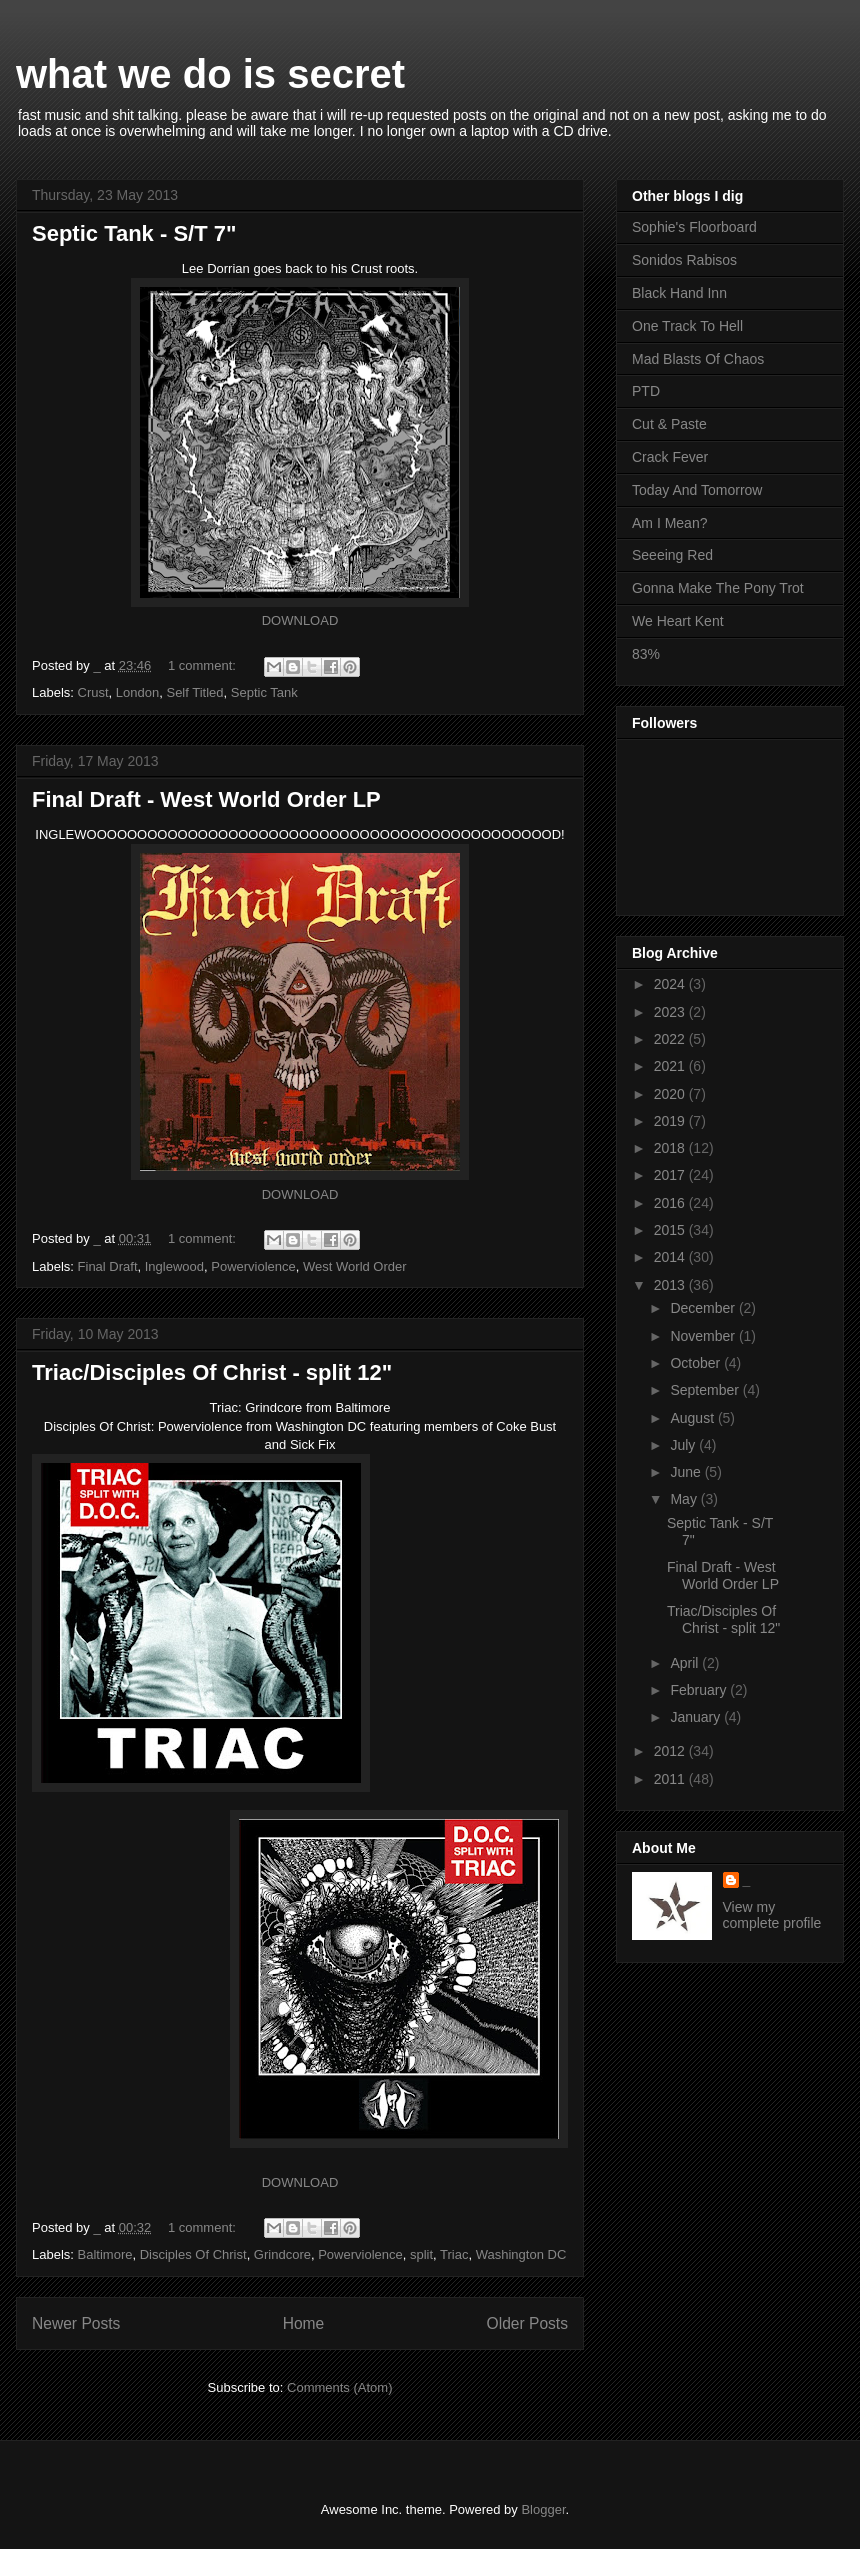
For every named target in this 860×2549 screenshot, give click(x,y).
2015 (671, 1230)
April (686, 1663)
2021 (671, 1066)
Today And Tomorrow (697, 490)
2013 (671, 1285)
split (421, 2254)
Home (304, 2323)
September (706, 1390)
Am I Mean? (669, 523)
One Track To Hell (687, 326)
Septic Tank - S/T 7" (134, 233)
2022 (671, 1039)
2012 (671, 1751)
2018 (671, 1148)
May (685, 1499)
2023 (671, 1012)
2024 (671, 984)
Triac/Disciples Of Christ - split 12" (212, 1372)
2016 (671, 1203)
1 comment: (204, 665)
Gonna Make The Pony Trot (718, 588)
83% (646, 654)
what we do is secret (210, 74)
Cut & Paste (669, 424)
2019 (671, 1121)
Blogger (543, 2509)
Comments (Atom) (339, 2387)
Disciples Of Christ (193, 2254)
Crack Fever (670, 457)
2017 (671, 1175)
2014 (671, 1257)
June (687, 1472)
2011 (671, 1779)
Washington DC (521, 2254)
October (697, 1363)
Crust (93, 692)
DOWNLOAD (300, 620)
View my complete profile (772, 1915)
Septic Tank (264, 692)
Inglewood (174, 1266)
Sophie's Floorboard (694, 227)
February (700, 1690)
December (704, 1308)
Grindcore (282, 2254)
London (137, 692)
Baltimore (105, 2254)
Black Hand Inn (679, 293)
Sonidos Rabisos (684, 260)
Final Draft (108, 1266)
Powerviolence (253, 1266)
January (697, 1717)
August (693, 1418)
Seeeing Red (672, 555)
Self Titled (194, 692)
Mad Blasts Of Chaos (698, 359)
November (704, 1336)
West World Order (355, 1266)
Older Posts (527, 2323)
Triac (454, 2254)
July (684, 1445)
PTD (646, 391)
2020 (671, 1094)
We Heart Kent (678, 621)
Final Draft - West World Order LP (206, 799)
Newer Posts (76, 2323)
